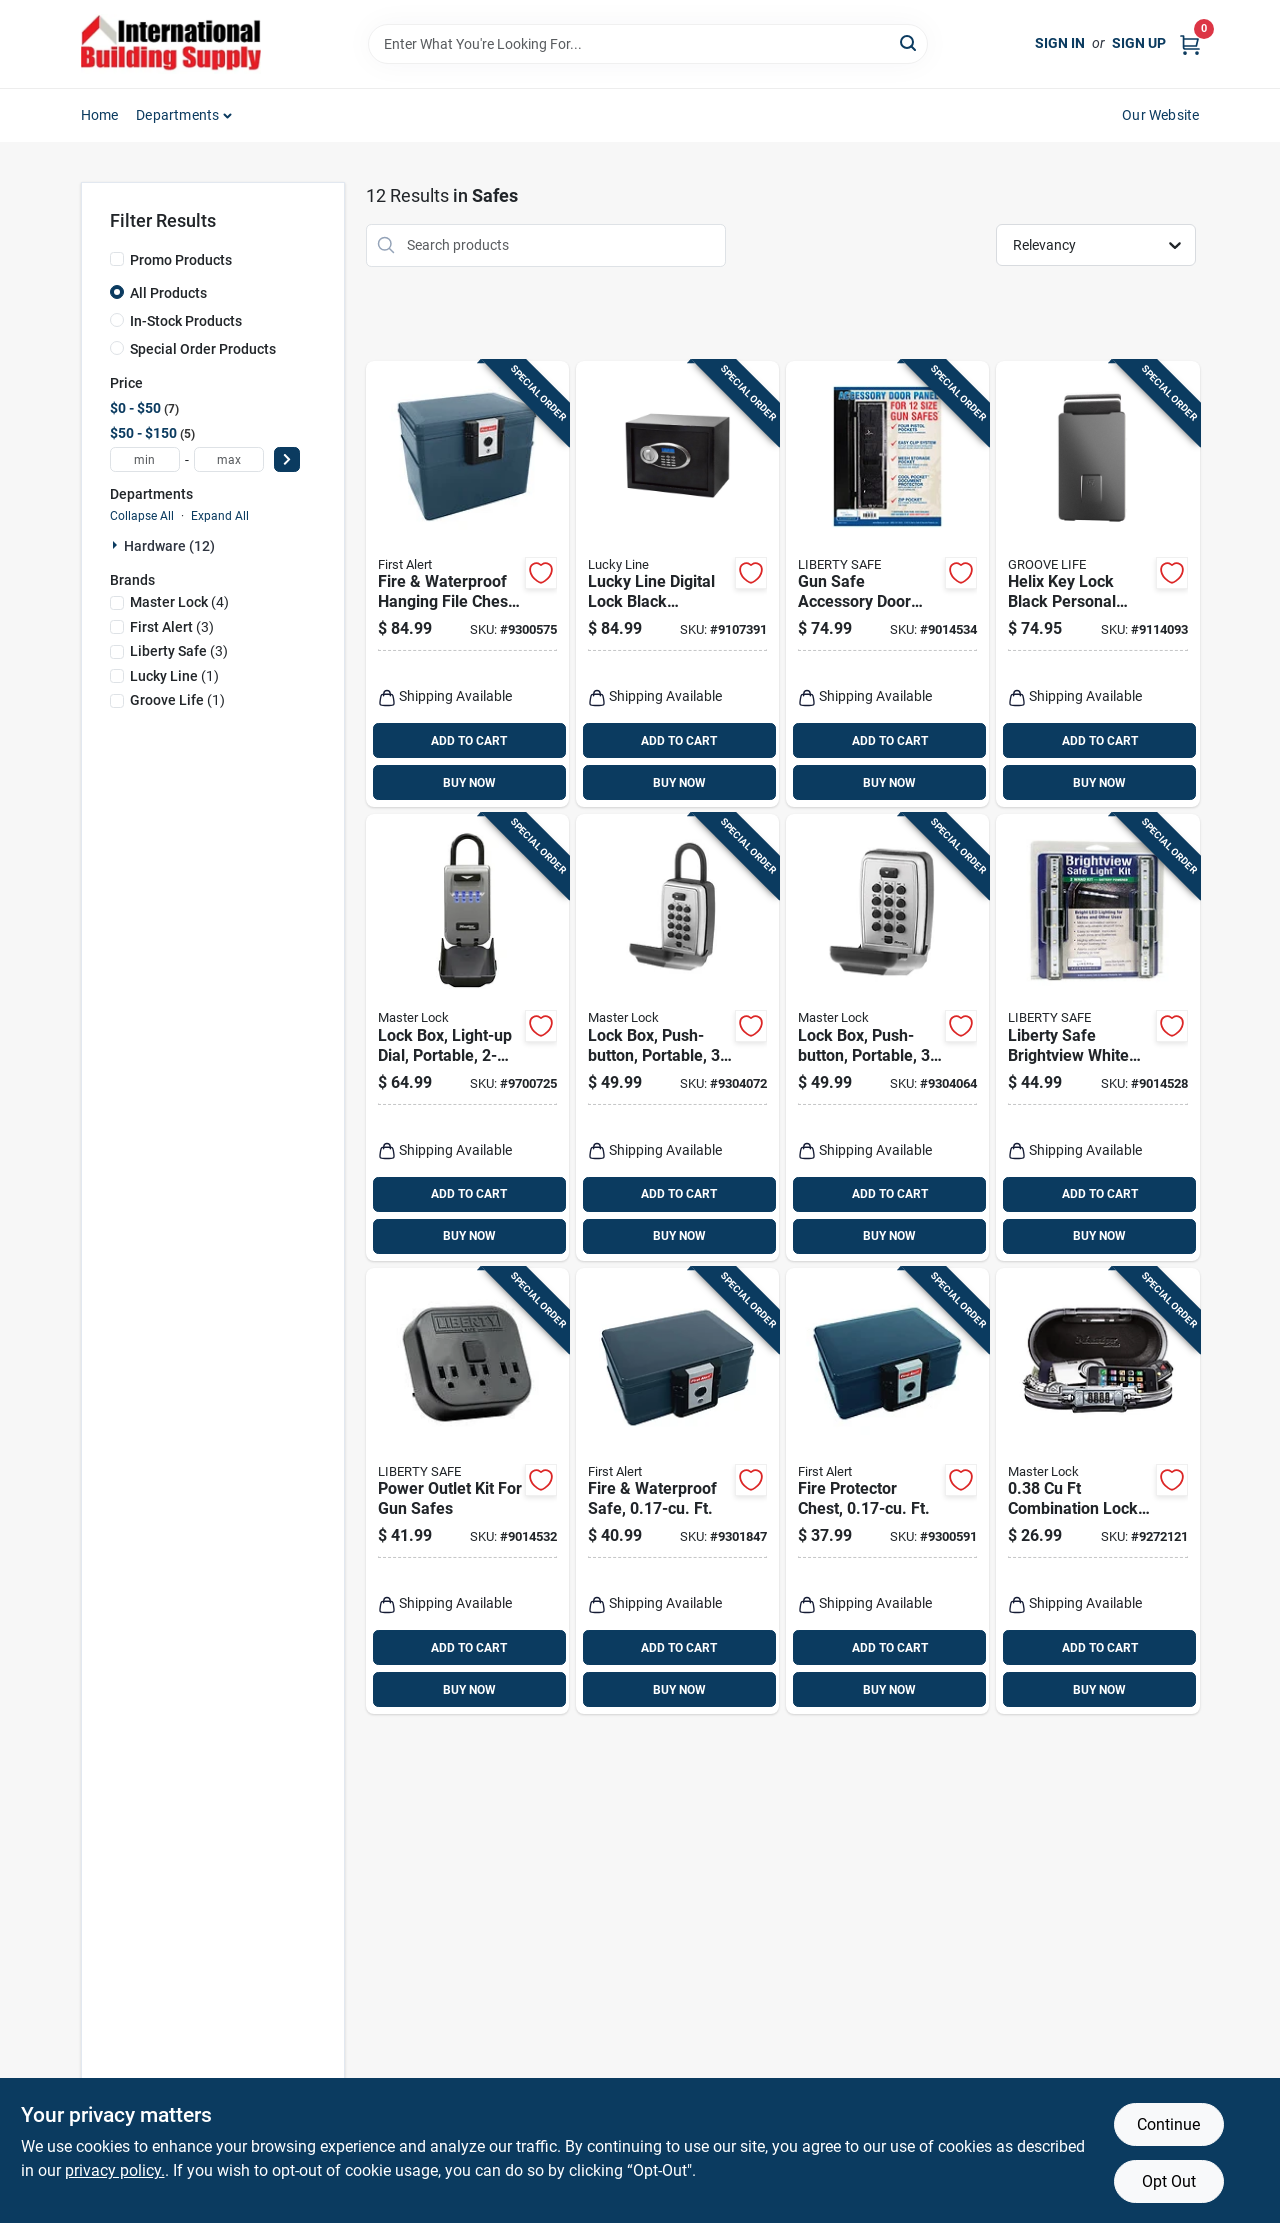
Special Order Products (203, 349)
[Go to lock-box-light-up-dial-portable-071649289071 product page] (467, 1037)
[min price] (145, 459)
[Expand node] (117, 545)
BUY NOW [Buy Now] (469, 783)
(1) (174, 676)
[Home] (171, 44)
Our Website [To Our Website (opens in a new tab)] (1160, 115)
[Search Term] (648, 44)
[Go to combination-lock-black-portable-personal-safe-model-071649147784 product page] (1097, 1491)
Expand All (220, 516)
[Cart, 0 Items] (1190, 43)
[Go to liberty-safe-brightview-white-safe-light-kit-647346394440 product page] (1097, 1037)
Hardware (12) (169, 546)
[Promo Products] (117, 259)
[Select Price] (287, 459)
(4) (179, 602)
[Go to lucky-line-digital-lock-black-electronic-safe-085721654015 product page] (677, 584)
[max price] (229, 459)
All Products (168, 293)
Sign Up (1139, 43)
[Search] (909, 42)
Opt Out (1169, 2181)
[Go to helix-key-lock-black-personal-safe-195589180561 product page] (1097, 584)
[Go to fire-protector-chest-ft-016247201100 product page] (887, 1491)
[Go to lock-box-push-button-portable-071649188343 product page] (887, 1037)
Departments (177, 115)
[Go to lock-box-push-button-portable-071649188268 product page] (677, 1037)
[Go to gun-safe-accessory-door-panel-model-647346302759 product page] (887, 584)
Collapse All (142, 516)
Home (100, 115)
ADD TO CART (469, 741)
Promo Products (181, 260)
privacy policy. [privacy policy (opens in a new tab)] (115, 2170)
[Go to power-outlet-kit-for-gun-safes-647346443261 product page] (467, 1491)
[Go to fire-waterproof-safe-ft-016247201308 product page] (677, 1491)
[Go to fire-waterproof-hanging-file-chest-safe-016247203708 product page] (467, 584)
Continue (1168, 2124)
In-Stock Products (186, 321)
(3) (172, 627)
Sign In (1060, 43)
